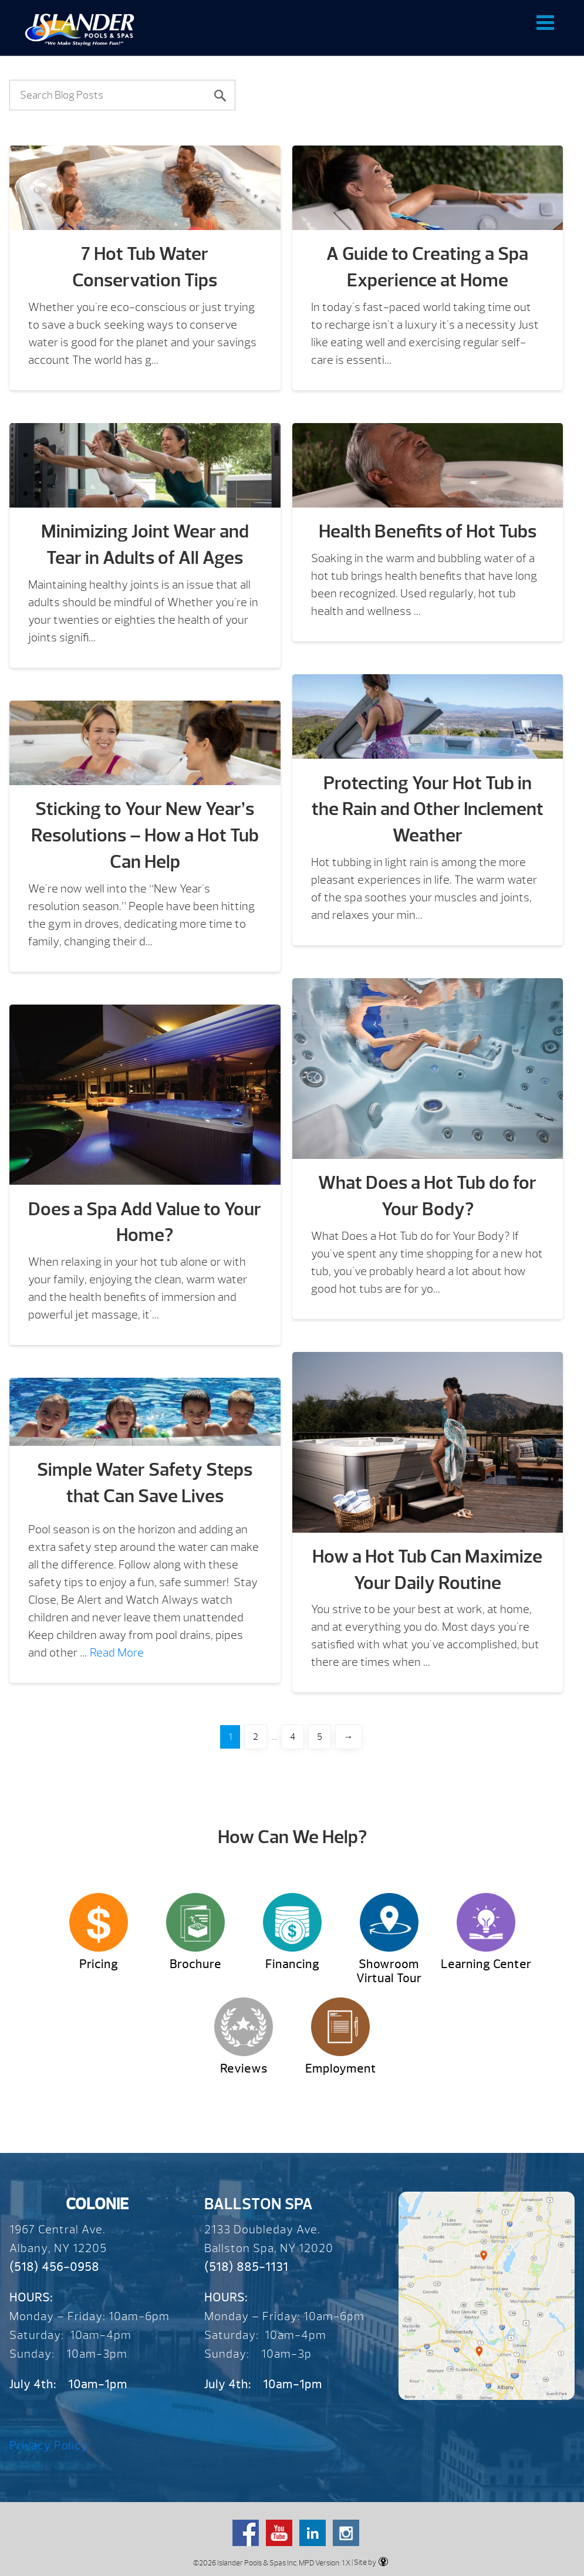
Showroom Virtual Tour (388, 1971)
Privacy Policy (48, 2445)
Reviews (244, 2068)
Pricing (98, 1964)
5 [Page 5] (319, 1737)
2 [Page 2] (255, 1737)
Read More (117, 1652)
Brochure (195, 1964)
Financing (292, 1964)
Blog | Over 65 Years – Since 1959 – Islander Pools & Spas (79, 29)
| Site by (369, 2562)
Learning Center (486, 1964)
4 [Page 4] (292, 1737)
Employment (340, 2068)
